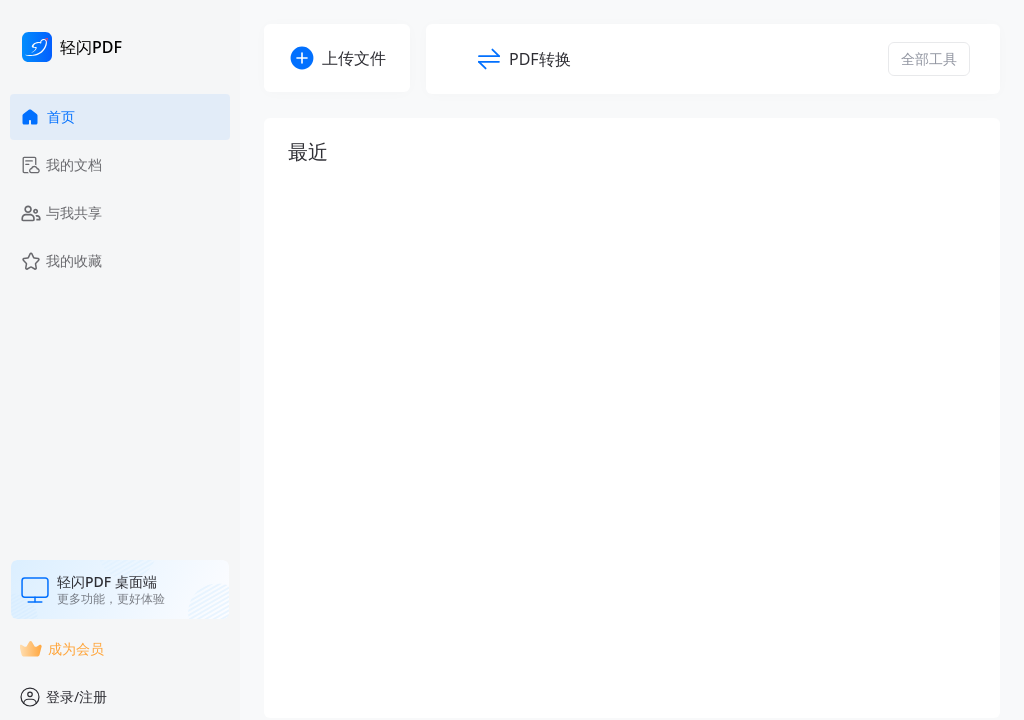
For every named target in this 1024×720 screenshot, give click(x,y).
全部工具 (929, 58)
